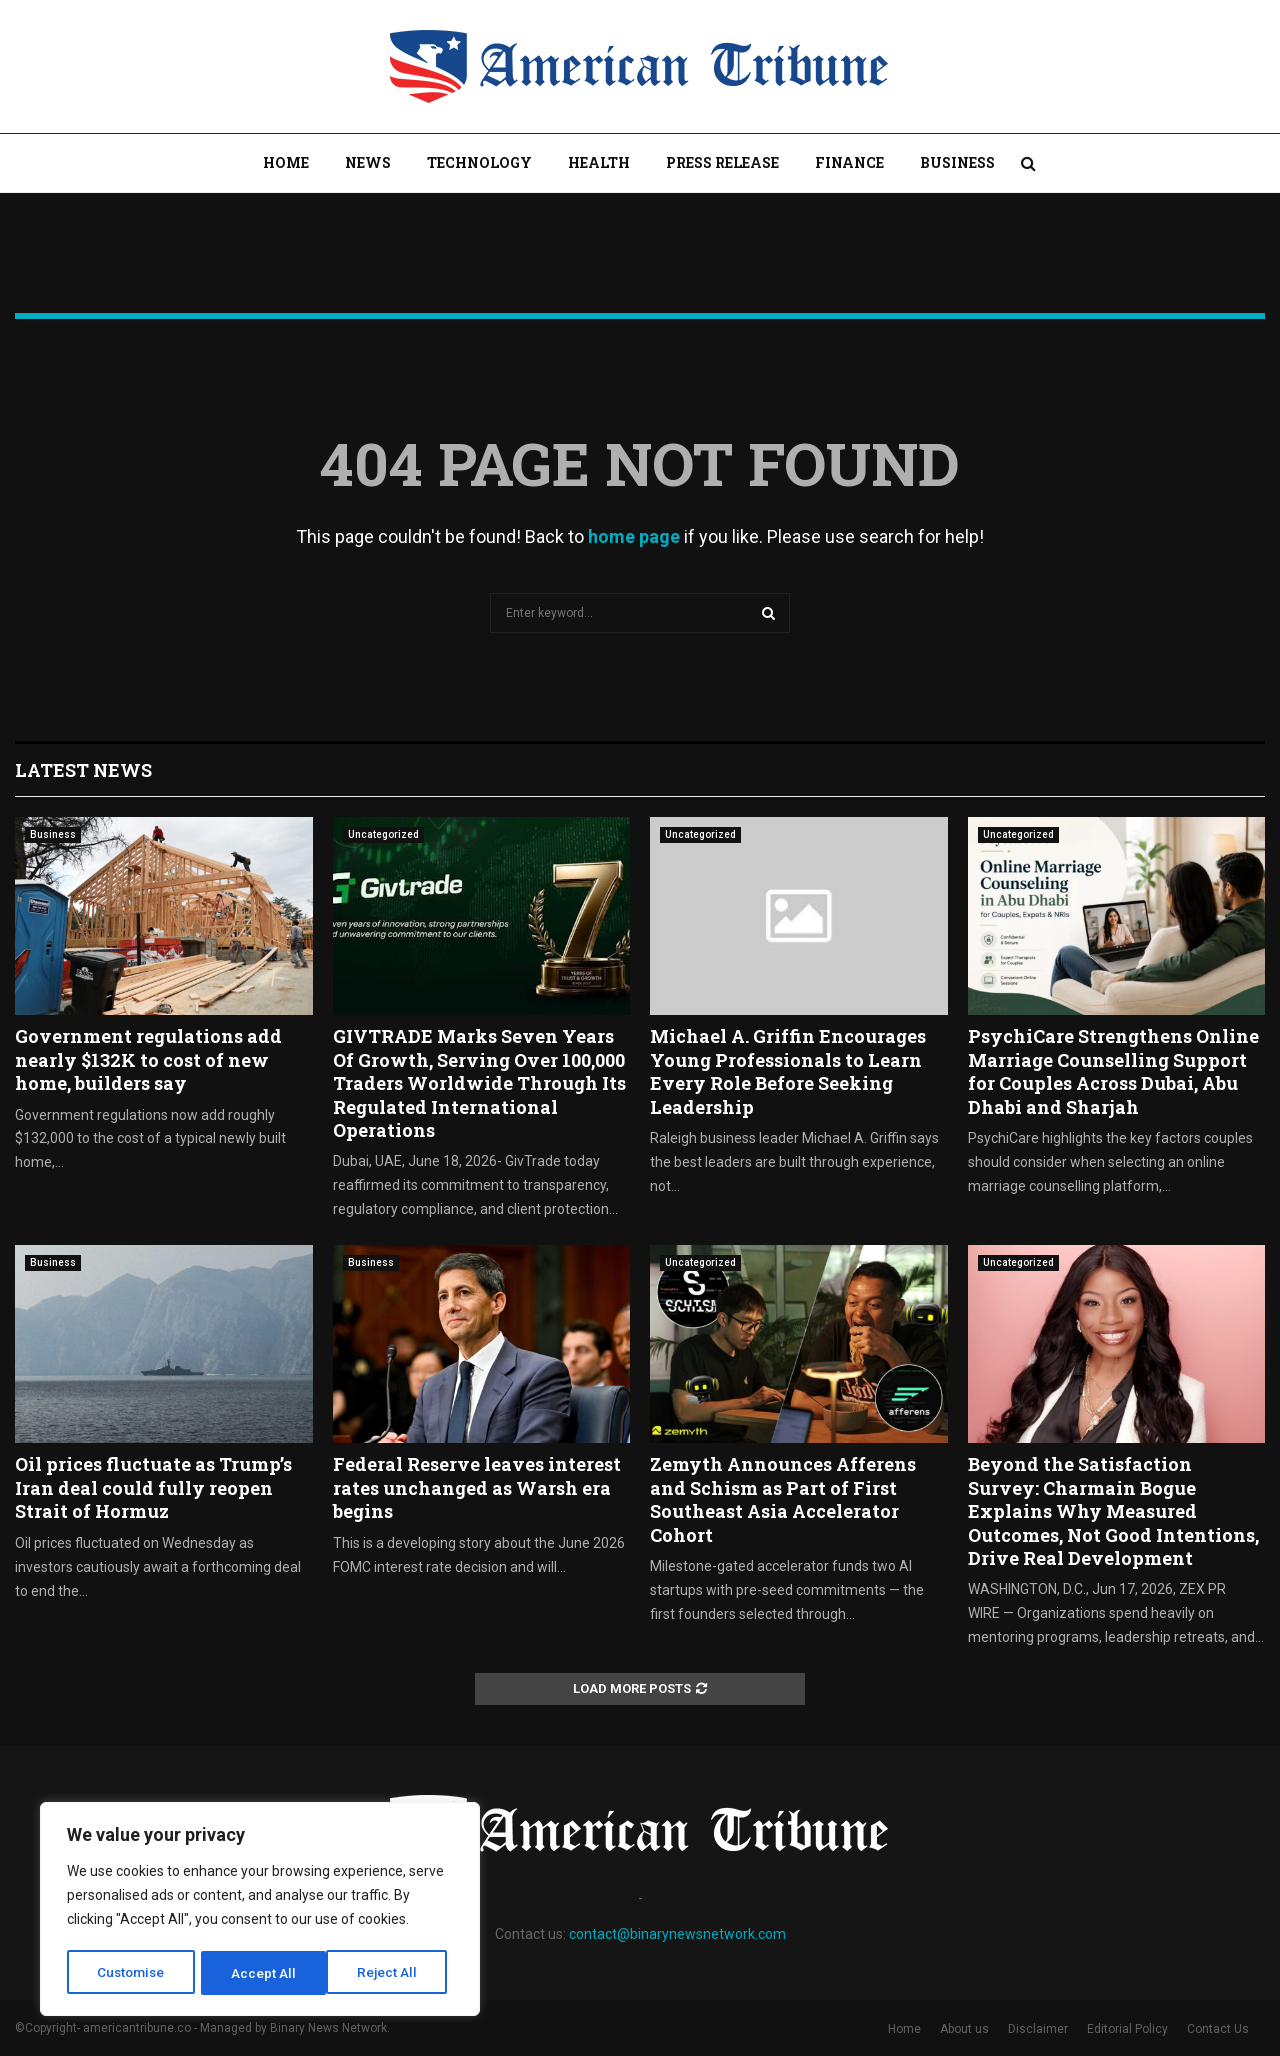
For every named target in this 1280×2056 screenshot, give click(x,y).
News (368, 162)
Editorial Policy (1127, 2029)
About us (964, 2029)
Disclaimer (1038, 2029)
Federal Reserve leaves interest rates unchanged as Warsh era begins (477, 1487)
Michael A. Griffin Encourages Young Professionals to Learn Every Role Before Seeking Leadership (788, 1071)
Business (957, 162)
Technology (479, 162)
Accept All (391, 1973)
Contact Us (1218, 2029)
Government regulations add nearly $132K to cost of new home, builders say (148, 1059)
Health (599, 162)
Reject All (263, 1973)
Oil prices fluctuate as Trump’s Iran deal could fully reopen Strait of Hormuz (153, 1487)
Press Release (722, 162)
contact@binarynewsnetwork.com (677, 1934)
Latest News (83, 770)
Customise (131, 1973)
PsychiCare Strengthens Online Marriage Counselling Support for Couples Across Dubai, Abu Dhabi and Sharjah (1113, 1071)
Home (286, 162)
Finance (849, 162)
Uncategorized (383, 834)
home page (634, 536)
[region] (260, 1911)
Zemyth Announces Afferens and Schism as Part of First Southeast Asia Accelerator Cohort (783, 1499)
